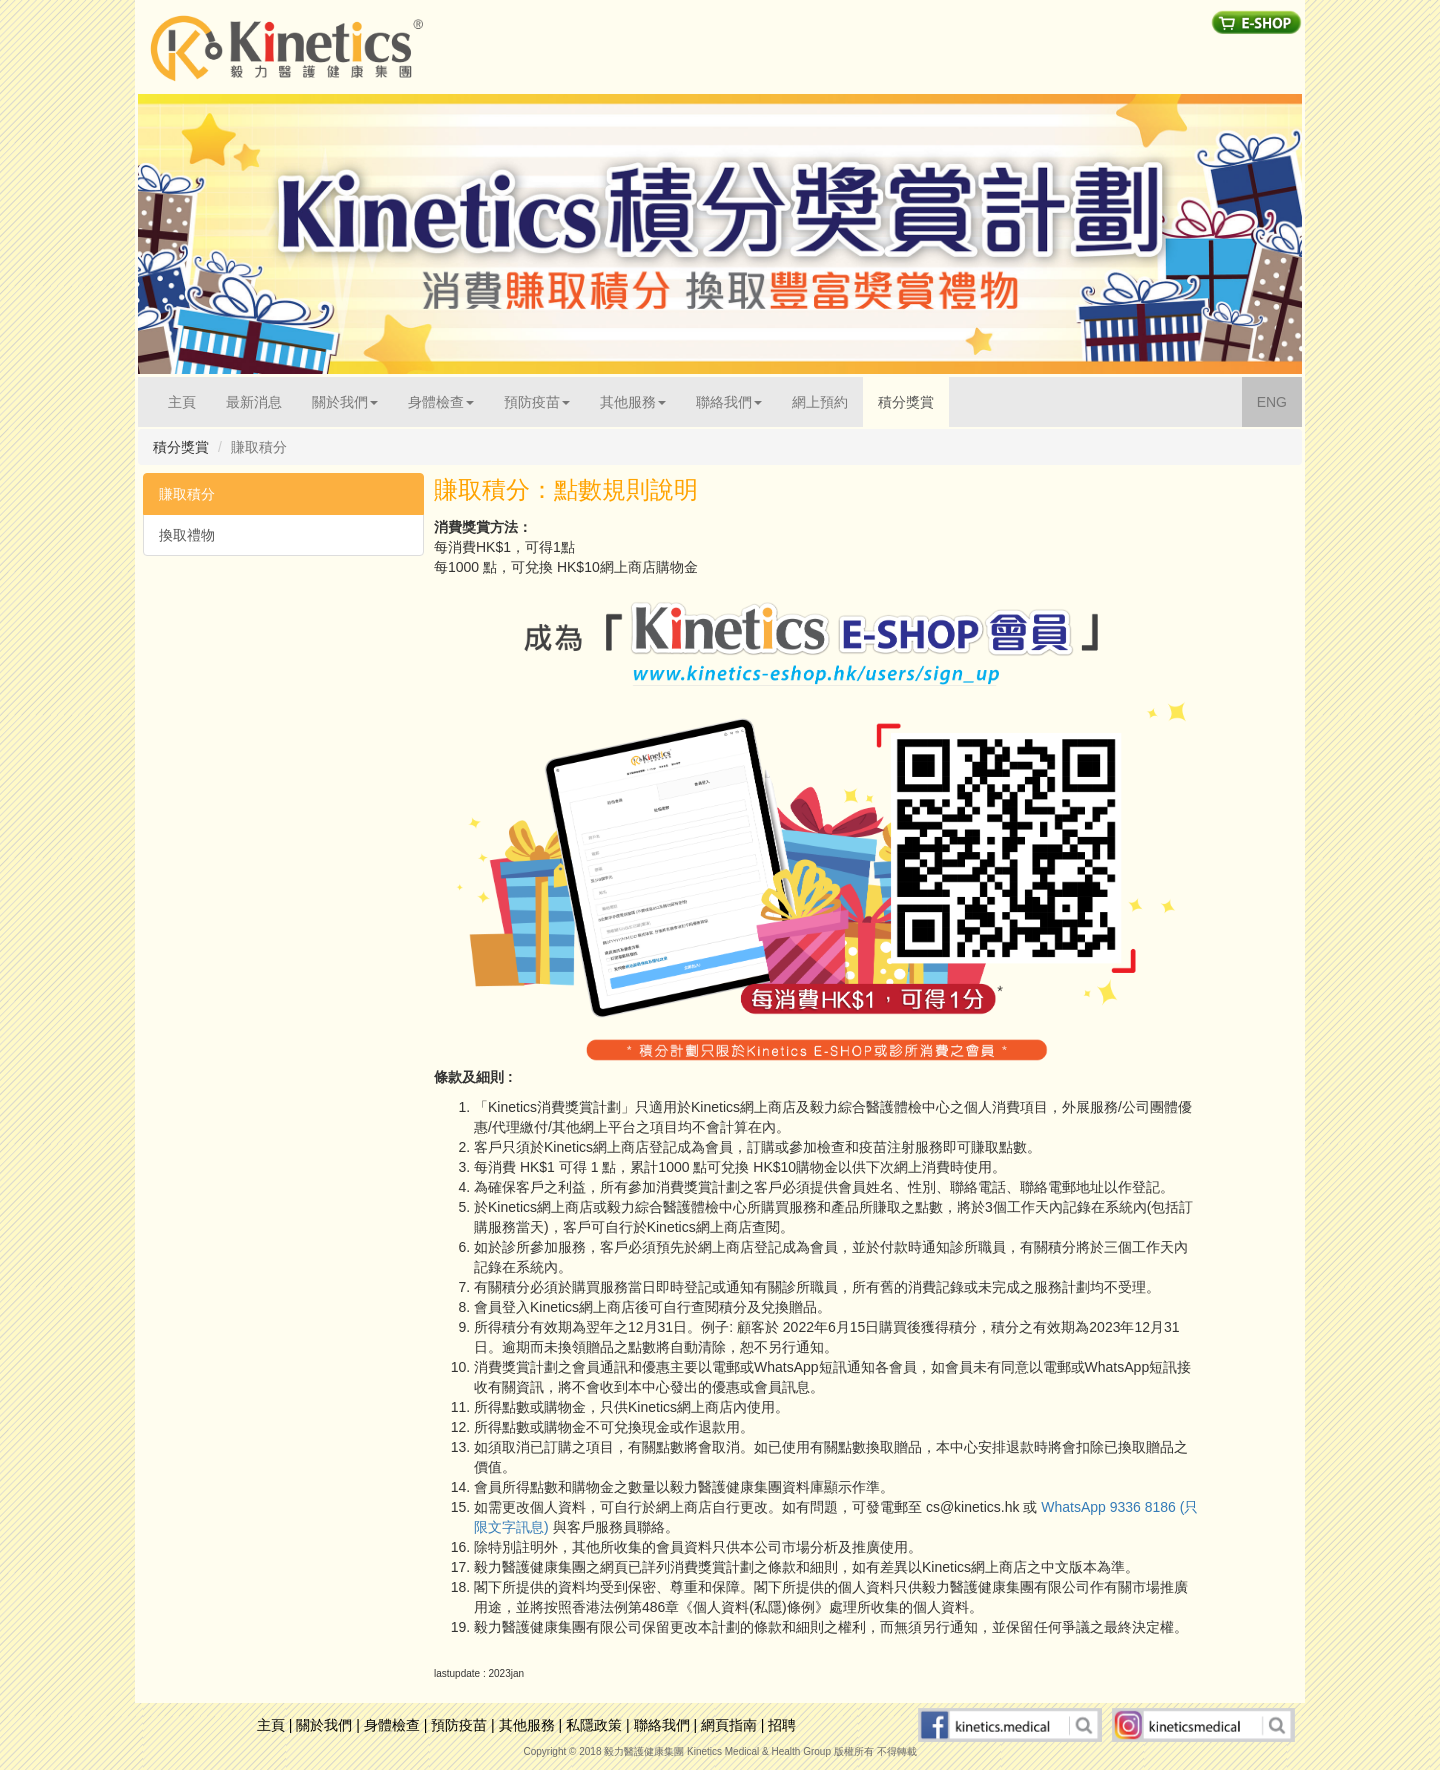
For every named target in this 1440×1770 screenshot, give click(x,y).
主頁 (189, 400)
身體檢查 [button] (441, 402)
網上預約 (820, 402)
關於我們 (324, 1725)
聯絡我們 (662, 1725)
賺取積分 (187, 494)
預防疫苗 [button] (537, 402)
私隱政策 (594, 1725)
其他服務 (527, 1725)
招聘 (782, 1725)
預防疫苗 (459, 1725)
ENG (1279, 400)
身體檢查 (392, 1725)
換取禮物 (187, 535)
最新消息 (254, 402)
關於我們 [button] (345, 402)
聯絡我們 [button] (729, 402)
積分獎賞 (906, 402)
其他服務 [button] (633, 402)
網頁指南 (729, 1725)
